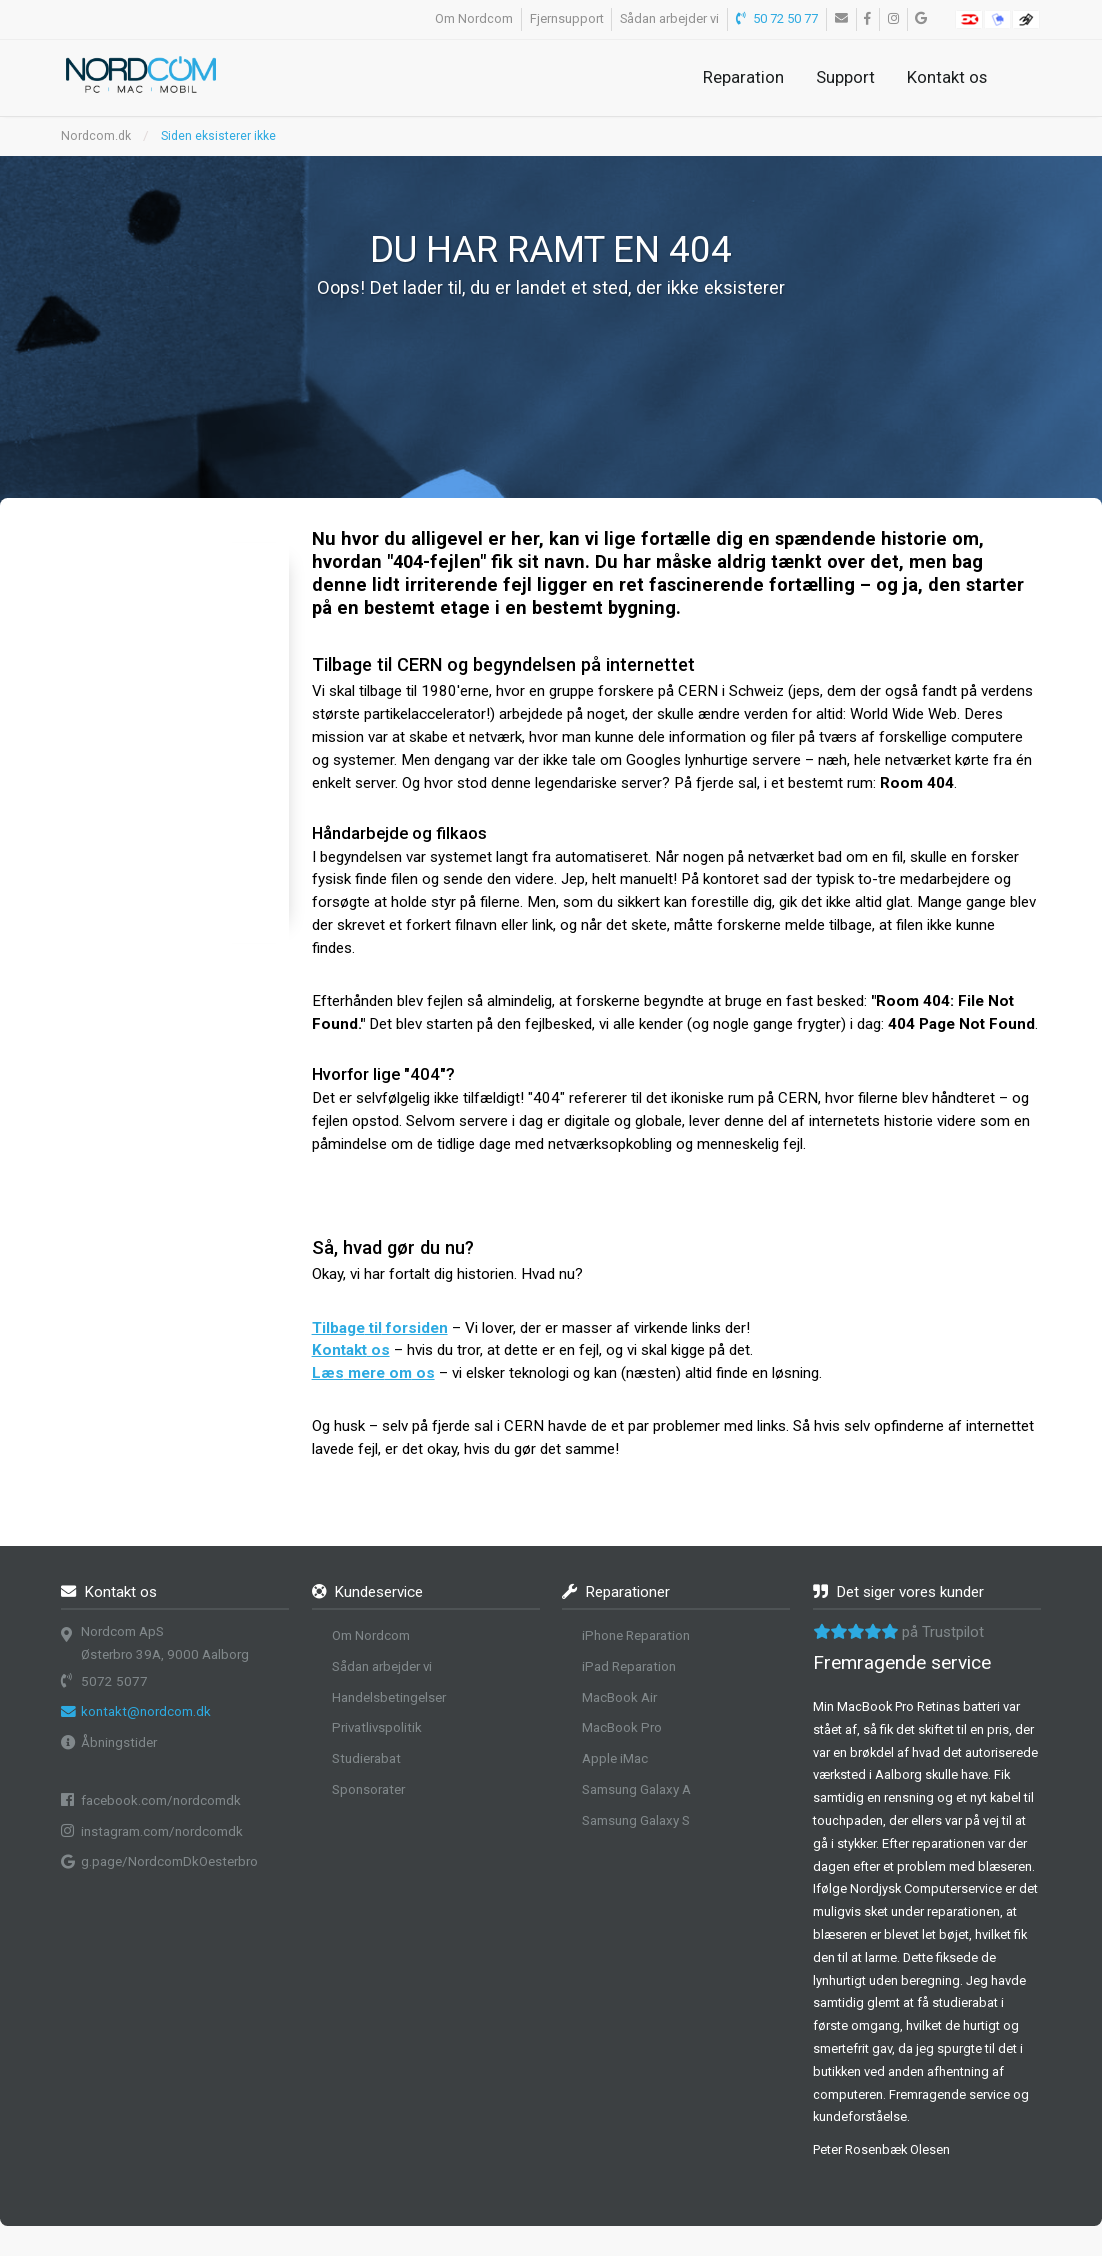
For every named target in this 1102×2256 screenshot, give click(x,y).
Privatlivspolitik (377, 1727)
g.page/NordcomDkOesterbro (169, 1861)
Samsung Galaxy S (636, 1820)
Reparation (743, 77)
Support (845, 77)
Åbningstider (119, 1742)
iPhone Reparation (636, 1635)
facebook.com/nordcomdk (161, 1800)
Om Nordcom (474, 18)
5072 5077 (114, 1681)
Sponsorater (368, 1789)
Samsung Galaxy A (636, 1789)
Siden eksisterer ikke (218, 136)
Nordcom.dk (96, 136)
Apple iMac (615, 1758)
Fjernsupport (567, 18)
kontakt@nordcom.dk (146, 1711)
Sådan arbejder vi (669, 18)
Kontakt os (947, 77)
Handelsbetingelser (389, 1697)
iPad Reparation (629, 1666)
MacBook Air (619, 1697)
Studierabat (366, 1758)
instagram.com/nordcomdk (162, 1831)
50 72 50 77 (777, 18)
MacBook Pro (622, 1727)
